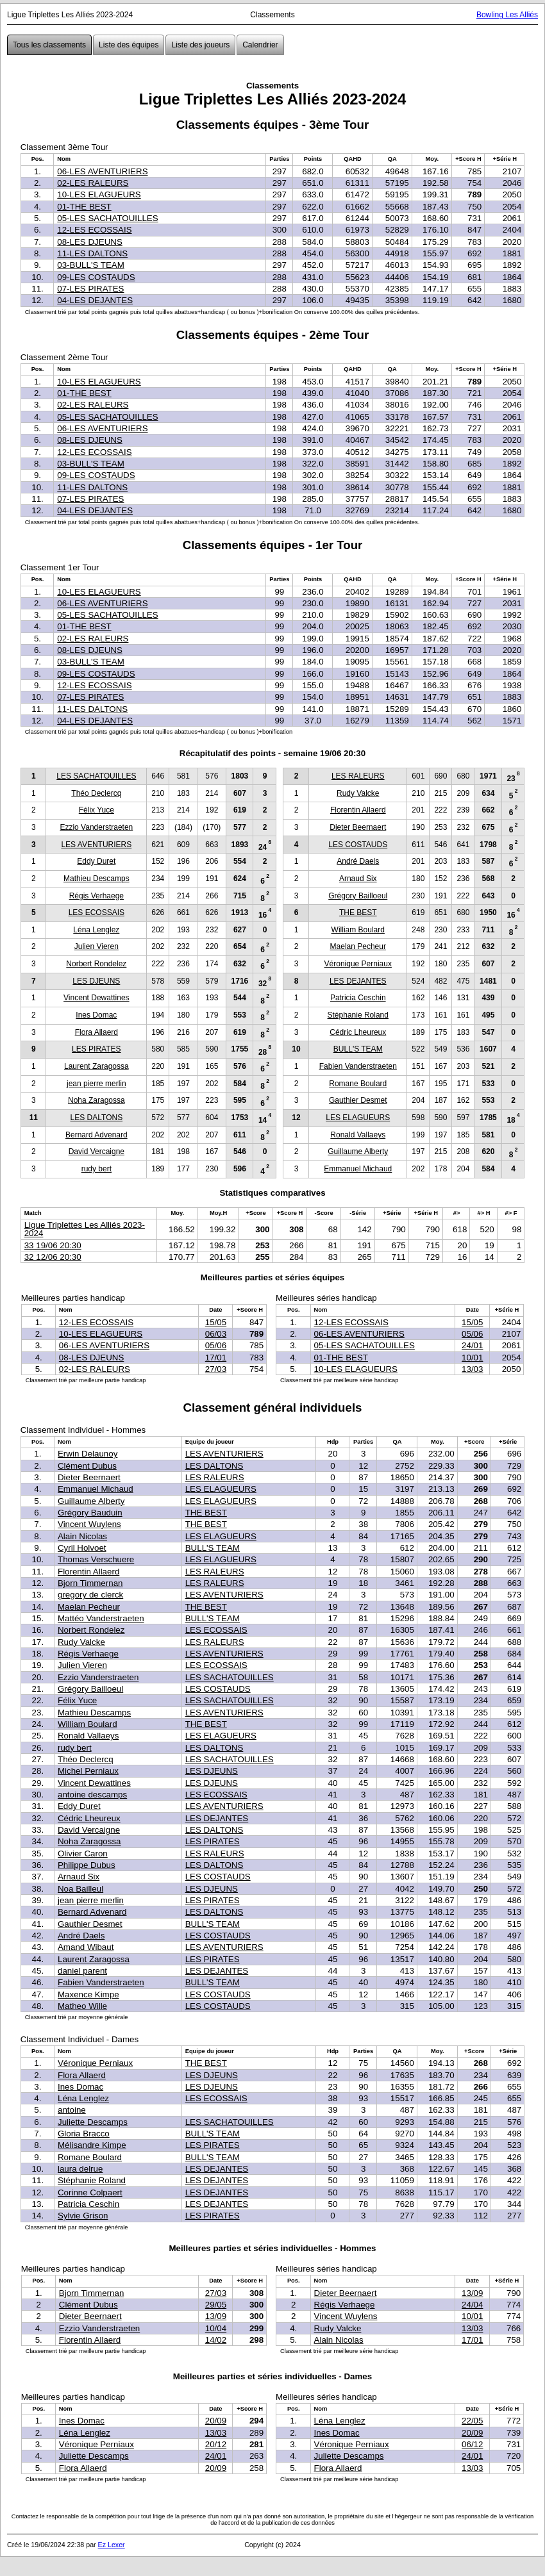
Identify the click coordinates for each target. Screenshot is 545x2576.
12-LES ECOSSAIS (94, 230)
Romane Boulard (358, 1083)
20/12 (215, 2444)
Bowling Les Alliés (507, 14)
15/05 (215, 1322)
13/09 (215, 2316)
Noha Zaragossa (96, 1100)
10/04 (215, 2328)
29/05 (215, 2304)
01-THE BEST (84, 206)
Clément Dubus (87, 1466)
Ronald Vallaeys (357, 1134)
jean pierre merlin (96, 1083)
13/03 (472, 1369)
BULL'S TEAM (358, 1048)
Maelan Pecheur (358, 946)
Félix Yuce (96, 809)
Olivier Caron (83, 1853)
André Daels (358, 861)
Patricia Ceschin (358, 997)
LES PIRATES (96, 1048)
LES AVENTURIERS (96, 844)
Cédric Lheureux (358, 1032)
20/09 (215, 2420)
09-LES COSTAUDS (96, 277)
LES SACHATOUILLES (96, 776)
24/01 (472, 1345)
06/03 (215, 1334)
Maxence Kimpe (88, 1994)
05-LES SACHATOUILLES (107, 218)
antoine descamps (92, 1794)
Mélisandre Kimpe (92, 2145)
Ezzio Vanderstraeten (96, 827)
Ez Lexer (111, 2544)
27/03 (215, 1369)
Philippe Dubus (86, 1865)
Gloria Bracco (84, 2133)
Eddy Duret (96, 861)
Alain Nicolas (82, 1536)
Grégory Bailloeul (357, 895)
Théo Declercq (96, 793)
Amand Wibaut (85, 1947)
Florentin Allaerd (358, 809)
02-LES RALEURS (92, 183)
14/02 (215, 2340)
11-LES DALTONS (92, 253)
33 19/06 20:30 (52, 1245)
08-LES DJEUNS (89, 242)
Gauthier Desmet (358, 1100)
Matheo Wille (82, 2006)
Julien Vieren (96, 946)
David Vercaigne (96, 1151)
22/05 (472, 2420)
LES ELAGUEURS (358, 1117)
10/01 (472, 1357)
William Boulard (358, 929)
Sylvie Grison (83, 2215)
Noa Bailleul (80, 1889)
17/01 (215, 1357)
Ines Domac (96, 1015)
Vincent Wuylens (89, 1524)
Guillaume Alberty (358, 1151)
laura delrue (80, 2169)
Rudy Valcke (358, 793)
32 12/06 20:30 (52, 1257)
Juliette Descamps (93, 2122)
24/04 (472, 2304)
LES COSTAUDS (357, 844)
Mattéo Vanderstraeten (101, 1618)
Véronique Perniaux (358, 963)
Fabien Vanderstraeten (358, 1066)
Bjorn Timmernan (90, 1583)
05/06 (215, 1345)
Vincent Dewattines (96, 997)
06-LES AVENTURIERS (102, 171)
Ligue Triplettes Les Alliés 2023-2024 (84, 1229)
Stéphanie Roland (358, 1015)
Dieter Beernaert (358, 827)
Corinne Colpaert (90, 2192)
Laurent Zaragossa (96, 1066)
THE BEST (358, 912)
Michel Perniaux (88, 1771)
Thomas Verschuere (96, 1559)
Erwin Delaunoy (87, 1453)
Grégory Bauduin (90, 1512)
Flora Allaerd (96, 1032)
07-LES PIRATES (90, 288)
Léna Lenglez (96, 929)
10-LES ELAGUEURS (98, 194)
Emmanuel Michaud (358, 1168)
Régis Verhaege (96, 895)
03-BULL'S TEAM (90, 265)
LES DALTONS (97, 1117)
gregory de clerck (90, 1594)
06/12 (472, 2444)
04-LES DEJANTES (95, 300)
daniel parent (82, 1971)
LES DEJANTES (358, 981)
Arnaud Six (358, 878)
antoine (72, 2110)
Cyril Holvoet (82, 1548)
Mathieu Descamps (96, 878)
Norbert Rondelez (96, 963)
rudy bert (96, 1168)
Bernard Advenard (96, 1134)
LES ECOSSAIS (96, 912)
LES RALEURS (358, 776)
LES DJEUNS (96, 981)
